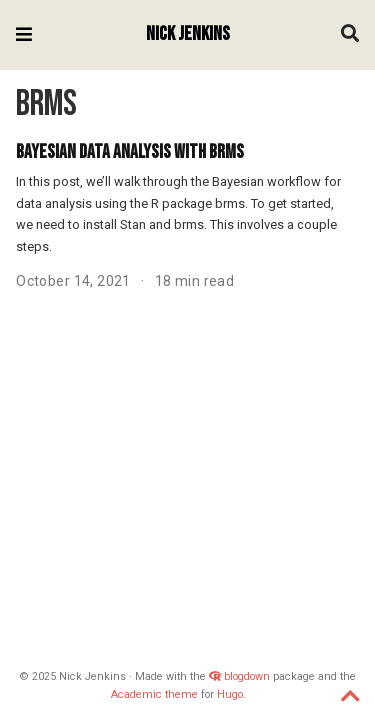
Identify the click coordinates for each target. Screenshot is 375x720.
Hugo (230, 694)
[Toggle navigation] (24, 35)
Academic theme (154, 694)
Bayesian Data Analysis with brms (130, 152)
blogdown (247, 676)
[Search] (350, 35)
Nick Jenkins (188, 34)
